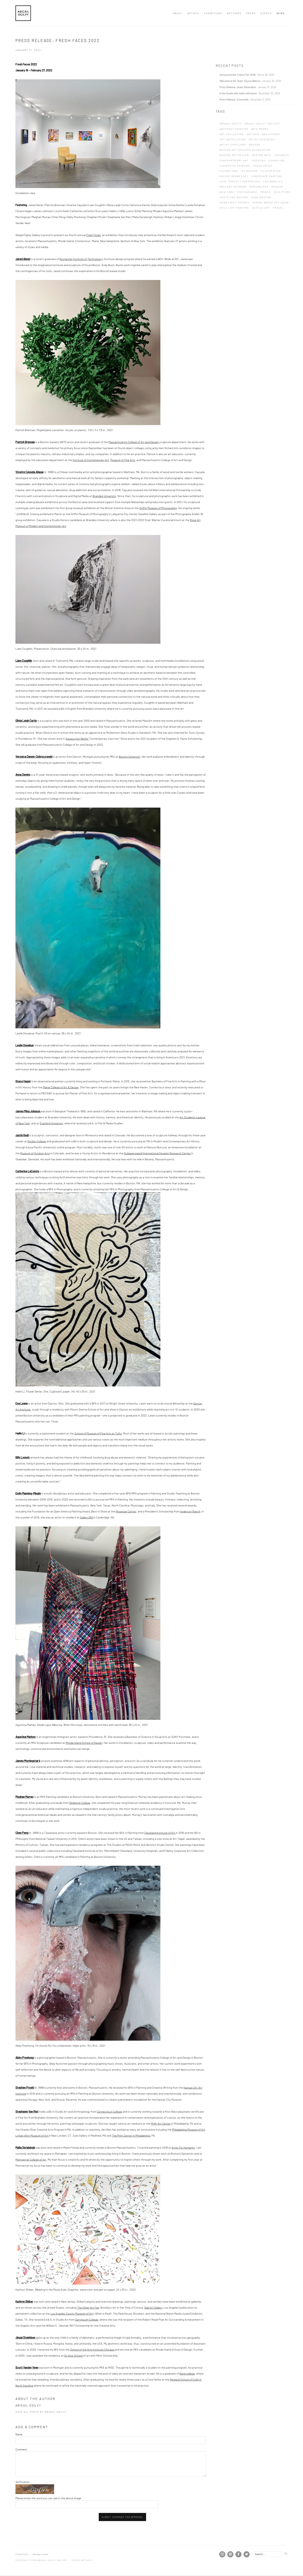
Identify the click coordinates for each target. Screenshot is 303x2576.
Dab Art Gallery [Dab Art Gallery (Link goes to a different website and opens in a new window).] (153, 2307)
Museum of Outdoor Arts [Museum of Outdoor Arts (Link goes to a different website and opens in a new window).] (35, 1153)
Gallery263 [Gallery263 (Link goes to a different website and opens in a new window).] (86, 1517)
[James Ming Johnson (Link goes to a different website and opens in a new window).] (28, 1111)
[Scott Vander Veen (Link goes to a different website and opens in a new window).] (26, 2367)
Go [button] (286, 2553)
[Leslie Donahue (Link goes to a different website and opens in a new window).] (24, 1045)
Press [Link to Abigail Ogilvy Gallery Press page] (251, 13)
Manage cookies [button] (40, 2554)
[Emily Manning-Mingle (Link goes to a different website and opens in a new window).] (28, 1493)
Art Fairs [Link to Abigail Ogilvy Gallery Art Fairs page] (234, 13)
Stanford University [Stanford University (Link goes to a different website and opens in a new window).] (51, 1123)
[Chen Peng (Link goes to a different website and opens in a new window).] (21, 1832)
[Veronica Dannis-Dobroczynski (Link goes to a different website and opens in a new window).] (33, 756)
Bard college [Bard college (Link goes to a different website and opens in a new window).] (187, 2373)
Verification (22, 2482)
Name (18, 2434)
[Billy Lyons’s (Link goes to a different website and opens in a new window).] (22, 1457)
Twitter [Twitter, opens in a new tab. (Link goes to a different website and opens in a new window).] (246, 2554)
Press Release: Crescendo (234, 104)
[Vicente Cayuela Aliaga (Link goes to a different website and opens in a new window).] (29, 472)
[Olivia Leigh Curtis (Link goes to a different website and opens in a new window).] (26, 720)
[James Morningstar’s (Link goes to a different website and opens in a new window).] (27, 1760)
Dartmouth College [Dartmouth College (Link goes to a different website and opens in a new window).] (86, 2319)
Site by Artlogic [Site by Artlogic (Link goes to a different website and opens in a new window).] (82, 2560)
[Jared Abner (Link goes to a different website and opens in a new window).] (22, 259)
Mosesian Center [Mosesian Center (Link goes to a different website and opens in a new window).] (126, 1511)
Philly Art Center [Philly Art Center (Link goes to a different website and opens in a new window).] (161, 2123)
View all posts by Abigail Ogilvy (41, 2411)
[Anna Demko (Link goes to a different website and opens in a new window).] (22, 774)
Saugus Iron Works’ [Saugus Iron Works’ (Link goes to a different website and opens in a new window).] (77, 738)
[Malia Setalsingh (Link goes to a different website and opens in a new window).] (25, 2147)
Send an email (230, 2554)
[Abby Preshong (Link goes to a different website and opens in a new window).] (24, 2057)
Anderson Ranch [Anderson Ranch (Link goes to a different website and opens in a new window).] (190, 1511)
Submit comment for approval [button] (122, 2517)
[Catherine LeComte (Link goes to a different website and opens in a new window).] (27, 1171)
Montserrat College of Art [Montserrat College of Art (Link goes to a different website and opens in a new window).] (30, 2159)
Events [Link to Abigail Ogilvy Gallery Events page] (266, 13)
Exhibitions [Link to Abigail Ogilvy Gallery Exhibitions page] (213, 13)
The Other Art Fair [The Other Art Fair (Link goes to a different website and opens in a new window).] (88, 2307)
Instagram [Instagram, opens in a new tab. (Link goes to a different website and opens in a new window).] (222, 2554)
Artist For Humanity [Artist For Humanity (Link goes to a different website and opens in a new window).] (183, 2147)
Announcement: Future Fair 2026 (238, 79)
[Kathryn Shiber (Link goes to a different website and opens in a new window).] (24, 2301)
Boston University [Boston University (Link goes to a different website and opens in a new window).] (129, 756)
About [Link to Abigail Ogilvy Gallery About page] (177, 13)
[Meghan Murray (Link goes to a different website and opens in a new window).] (24, 1796)
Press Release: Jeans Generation (238, 91)
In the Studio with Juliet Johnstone (238, 97)
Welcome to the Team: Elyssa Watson (240, 85)
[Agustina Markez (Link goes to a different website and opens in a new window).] (25, 1736)
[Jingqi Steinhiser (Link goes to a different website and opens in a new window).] (25, 2337)
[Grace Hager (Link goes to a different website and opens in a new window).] (23, 1081)
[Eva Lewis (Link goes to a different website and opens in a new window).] (21, 1403)
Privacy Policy (21, 2554)
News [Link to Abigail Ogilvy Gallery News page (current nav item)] (281, 13)
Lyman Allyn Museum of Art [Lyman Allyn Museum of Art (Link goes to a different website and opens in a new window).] (32, 2135)
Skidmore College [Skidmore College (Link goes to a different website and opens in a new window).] (79, 1802)
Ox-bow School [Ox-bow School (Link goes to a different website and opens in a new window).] (73, 2355)
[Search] (267, 2554)
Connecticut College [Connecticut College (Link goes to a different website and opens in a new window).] (109, 2111)
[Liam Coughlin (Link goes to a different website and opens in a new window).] (23, 660)
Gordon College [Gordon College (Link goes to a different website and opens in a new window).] (36, 1141)
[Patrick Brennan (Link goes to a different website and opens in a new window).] (25, 442)
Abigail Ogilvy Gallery (23, 13)
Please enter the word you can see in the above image (48, 2498)
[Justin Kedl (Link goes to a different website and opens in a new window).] (22, 1135)
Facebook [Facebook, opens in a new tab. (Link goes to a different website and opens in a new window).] (238, 2554)
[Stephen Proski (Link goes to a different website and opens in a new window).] (24, 2087)
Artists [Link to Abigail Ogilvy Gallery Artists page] (193, 13)
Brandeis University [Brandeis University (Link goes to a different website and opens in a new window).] (104, 496)
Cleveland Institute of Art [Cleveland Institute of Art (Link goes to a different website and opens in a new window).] (160, 1832)
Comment (21, 2449)
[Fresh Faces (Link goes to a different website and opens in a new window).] (93, 235)
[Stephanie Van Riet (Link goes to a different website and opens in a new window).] (26, 2111)
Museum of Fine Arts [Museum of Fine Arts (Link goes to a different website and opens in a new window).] (122, 460)
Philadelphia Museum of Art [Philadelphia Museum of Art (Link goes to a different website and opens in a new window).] (188, 2129)
